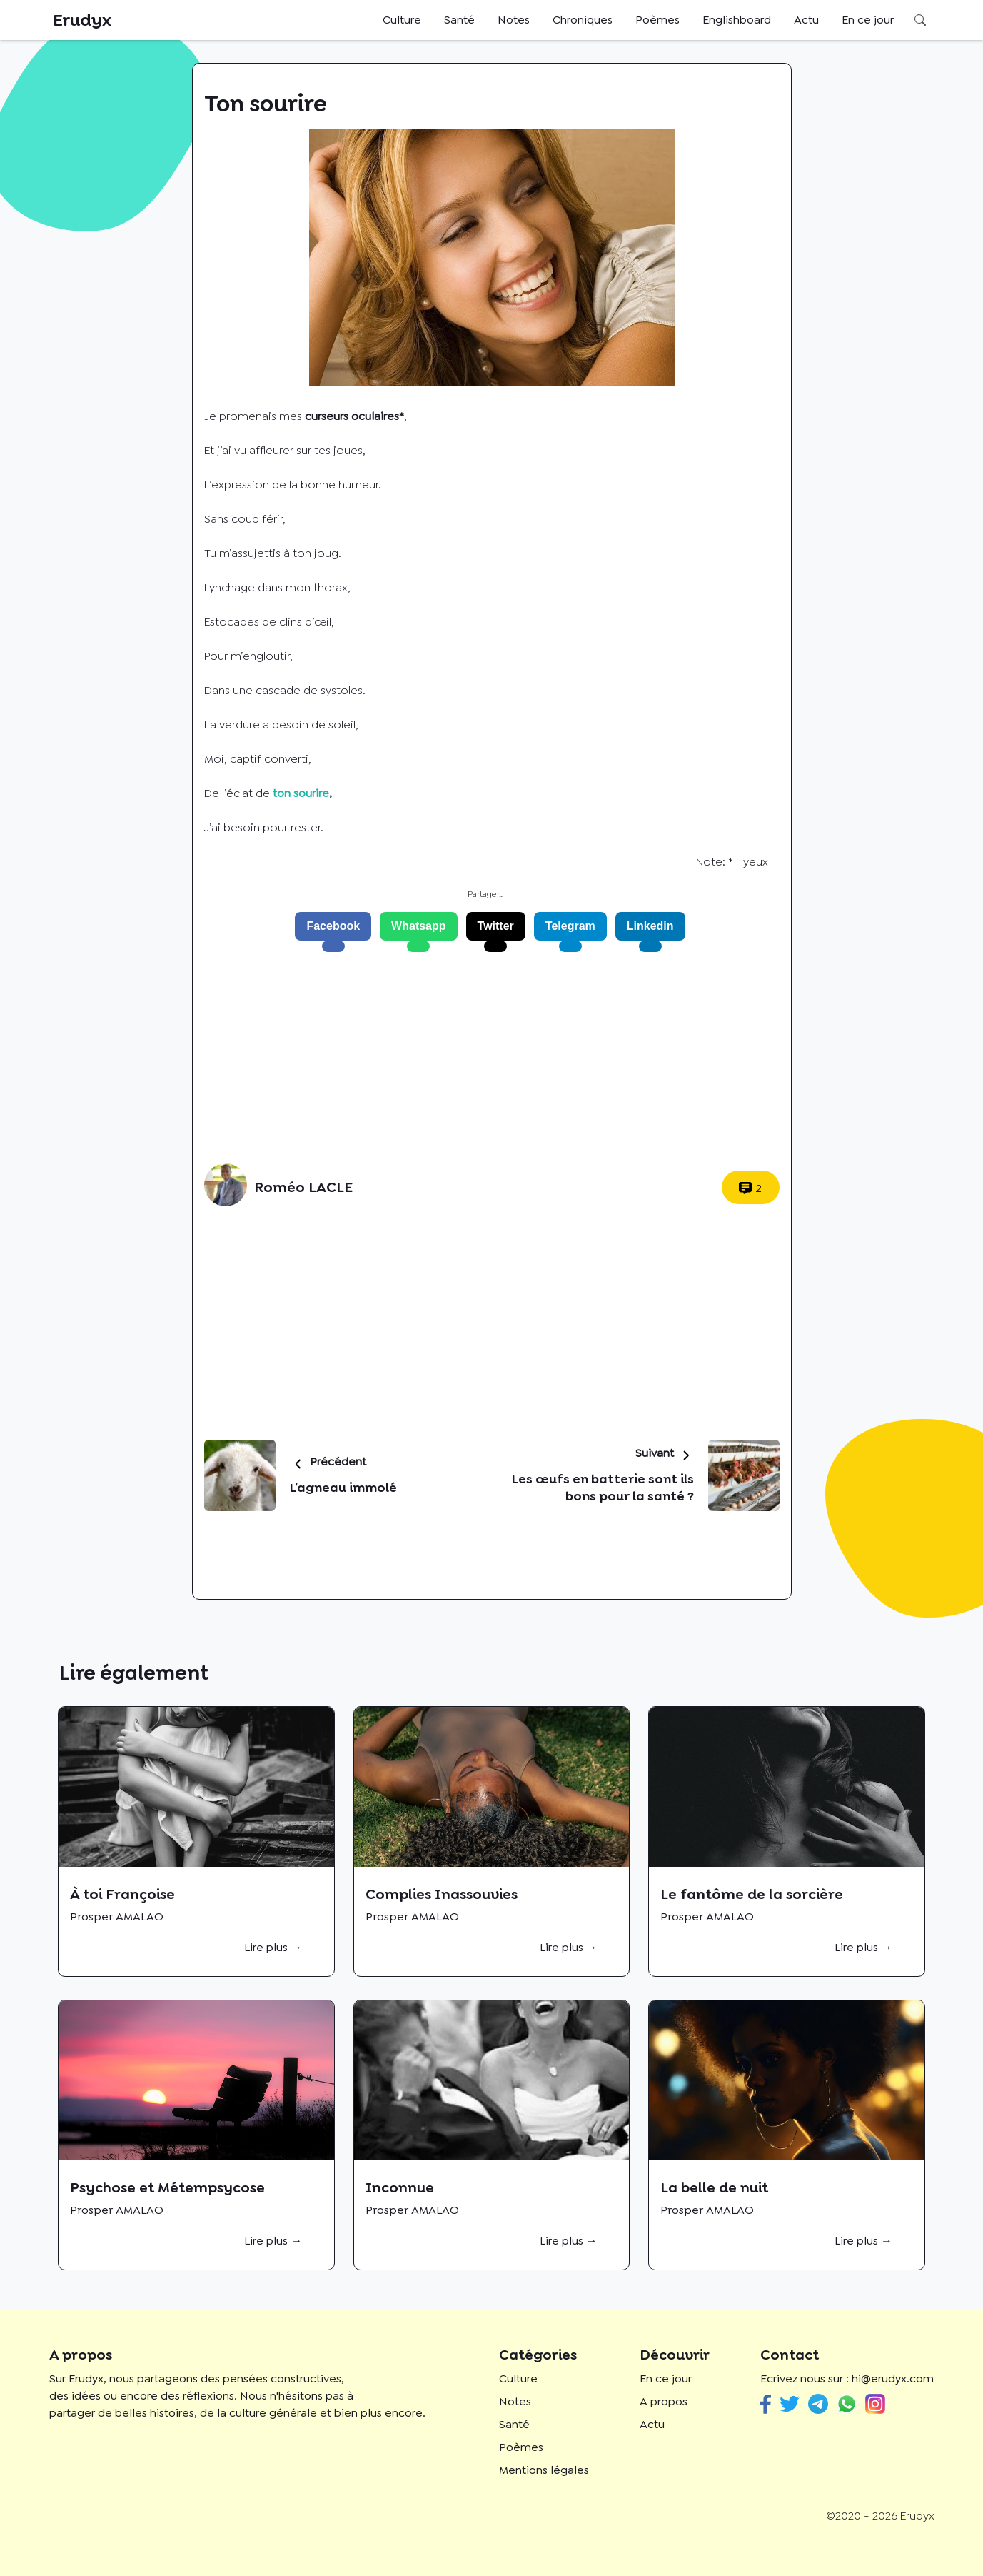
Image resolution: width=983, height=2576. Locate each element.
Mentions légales (544, 2469)
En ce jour (868, 19)
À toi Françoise (122, 1894)
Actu (806, 19)
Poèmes (657, 19)
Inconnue (400, 2187)
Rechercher (920, 20)
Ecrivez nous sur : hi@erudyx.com (847, 2378)
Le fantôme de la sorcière (751, 1894)
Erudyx (82, 20)
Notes (514, 19)
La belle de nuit (714, 2187)
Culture (402, 19)
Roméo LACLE (303, 1187)
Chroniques (583, 19)
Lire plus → (273, 1947)
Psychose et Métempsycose (167, 2187)
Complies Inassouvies (442, 1894)
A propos (663, 2401)
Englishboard (736, 19)
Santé (459, 19)
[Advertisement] (486, 1058)
